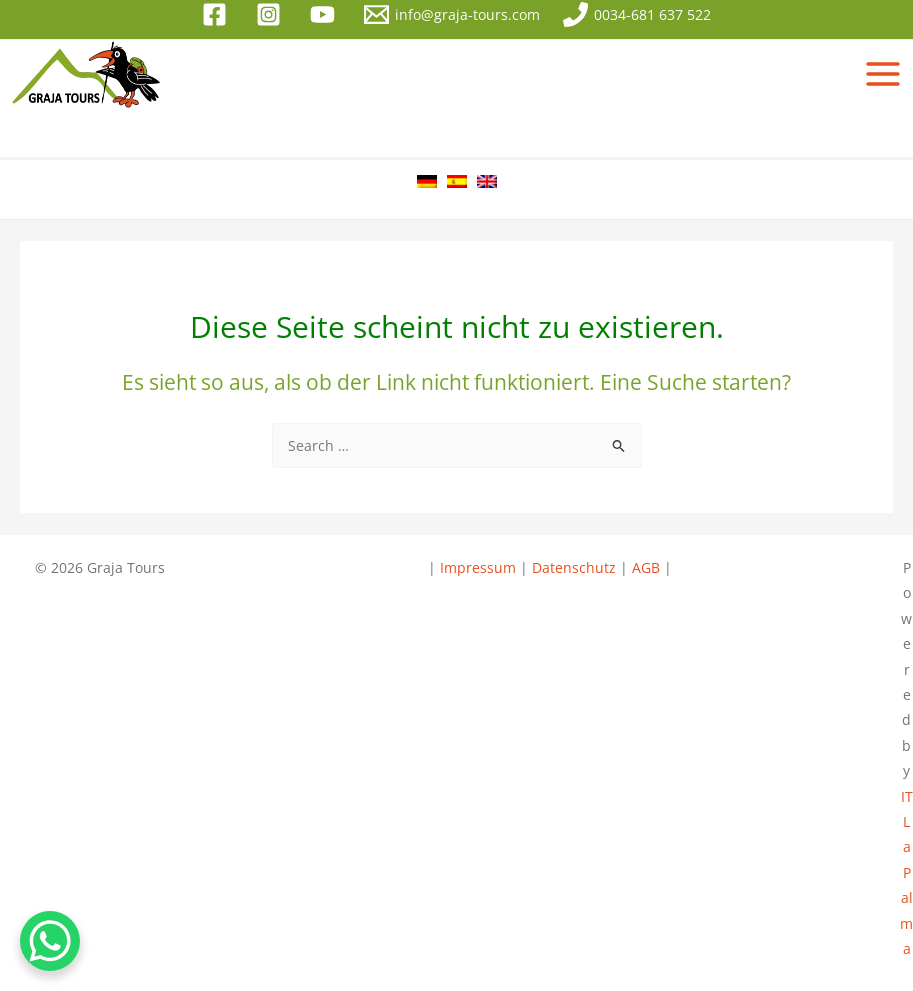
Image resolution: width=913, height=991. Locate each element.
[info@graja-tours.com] (451, 14)
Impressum (480, 567)
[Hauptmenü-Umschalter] (883, 74)
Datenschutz (574, 567)
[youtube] (326, 14)
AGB (646, 567)
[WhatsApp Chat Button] (50, 941)
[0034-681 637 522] (636, 14)
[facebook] (218, 14)
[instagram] (272, 14)
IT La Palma (906, 872)
